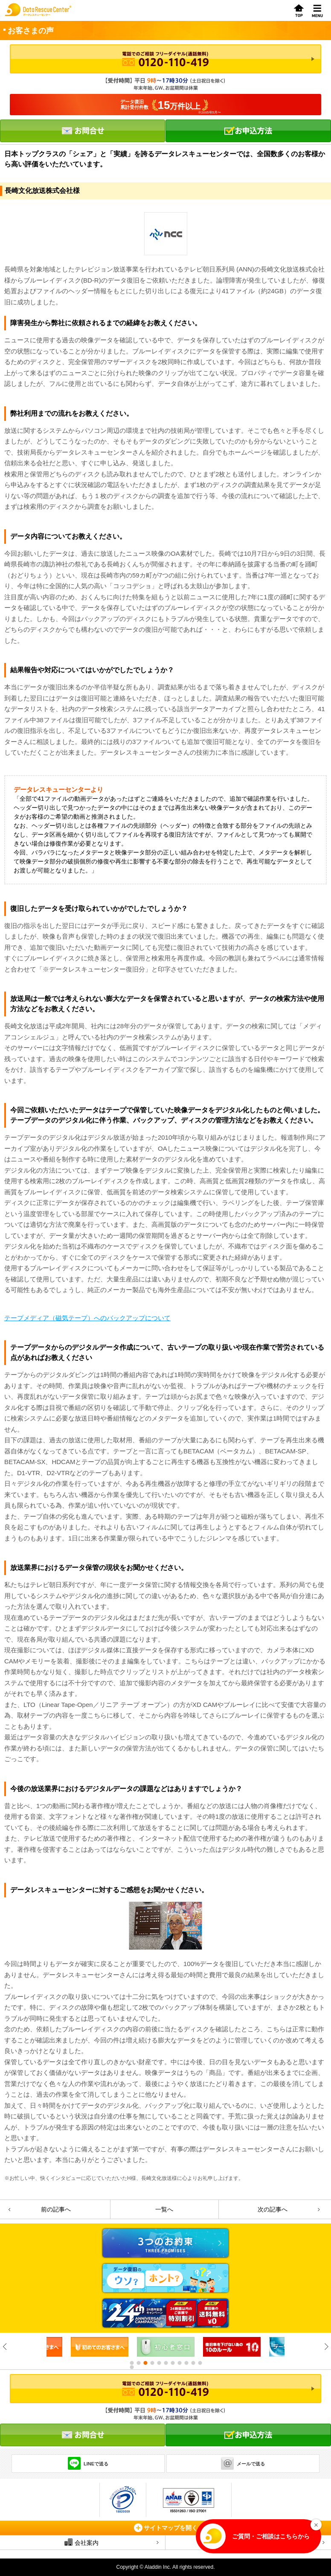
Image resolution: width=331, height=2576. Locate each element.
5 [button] (158, 2363)
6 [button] (165, 2363)
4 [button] (151, 2363)
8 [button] (179, 2363)
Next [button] (326, 2346)
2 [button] (138, 2363)
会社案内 (81, 2542)
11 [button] (199, 2363)
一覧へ (164, 2209)
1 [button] (131, 2363)
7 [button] (172, 2363)
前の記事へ (56, 2209)
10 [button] (192, 2363)
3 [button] (145, 2363)
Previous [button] (5, 2346)
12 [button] (131, 2367)
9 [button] (186, 2363)
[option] (99, 2347)
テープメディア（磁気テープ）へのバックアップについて (87, 1318)
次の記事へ (272, 2209)
